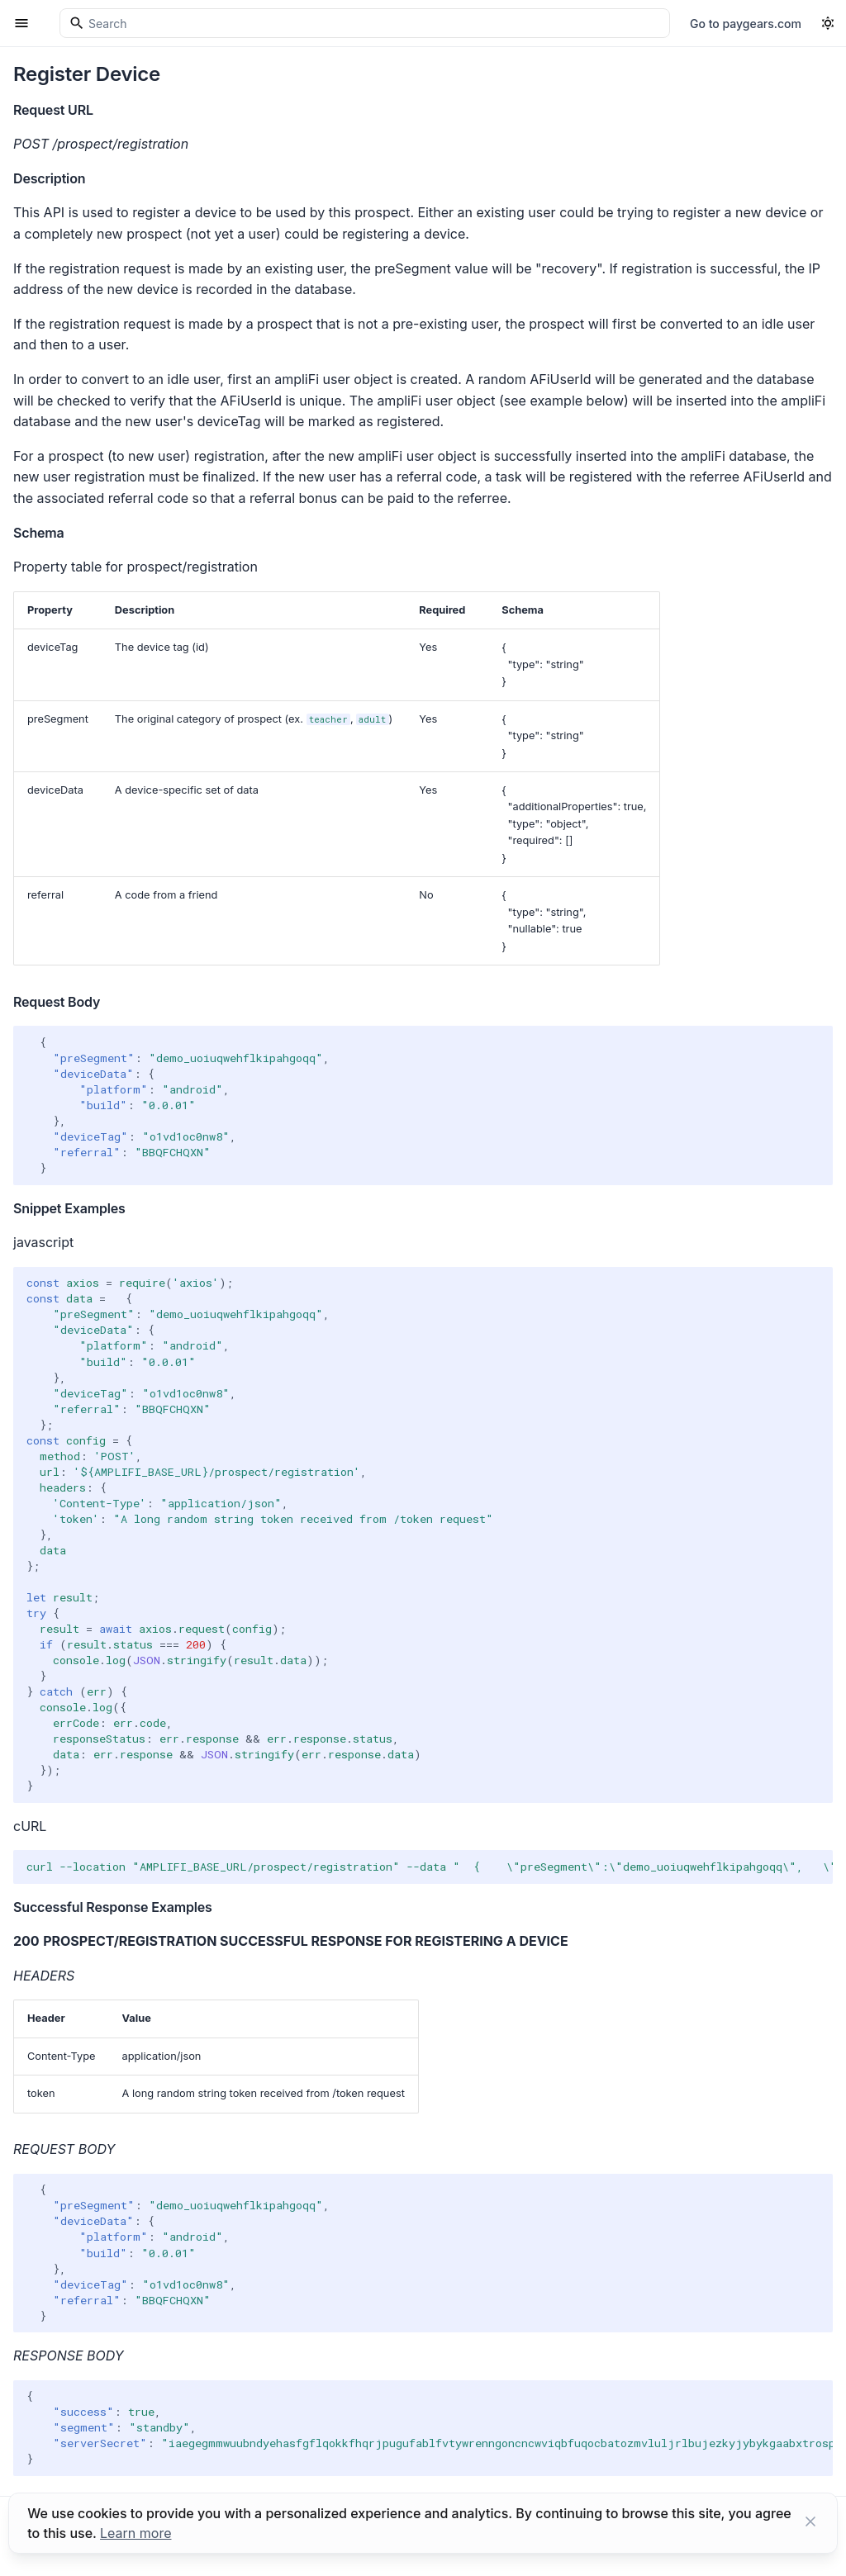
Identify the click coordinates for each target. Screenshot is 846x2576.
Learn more (135, 2533)
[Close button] (810, 2523)
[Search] (364, 23)
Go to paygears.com (745, 24)
